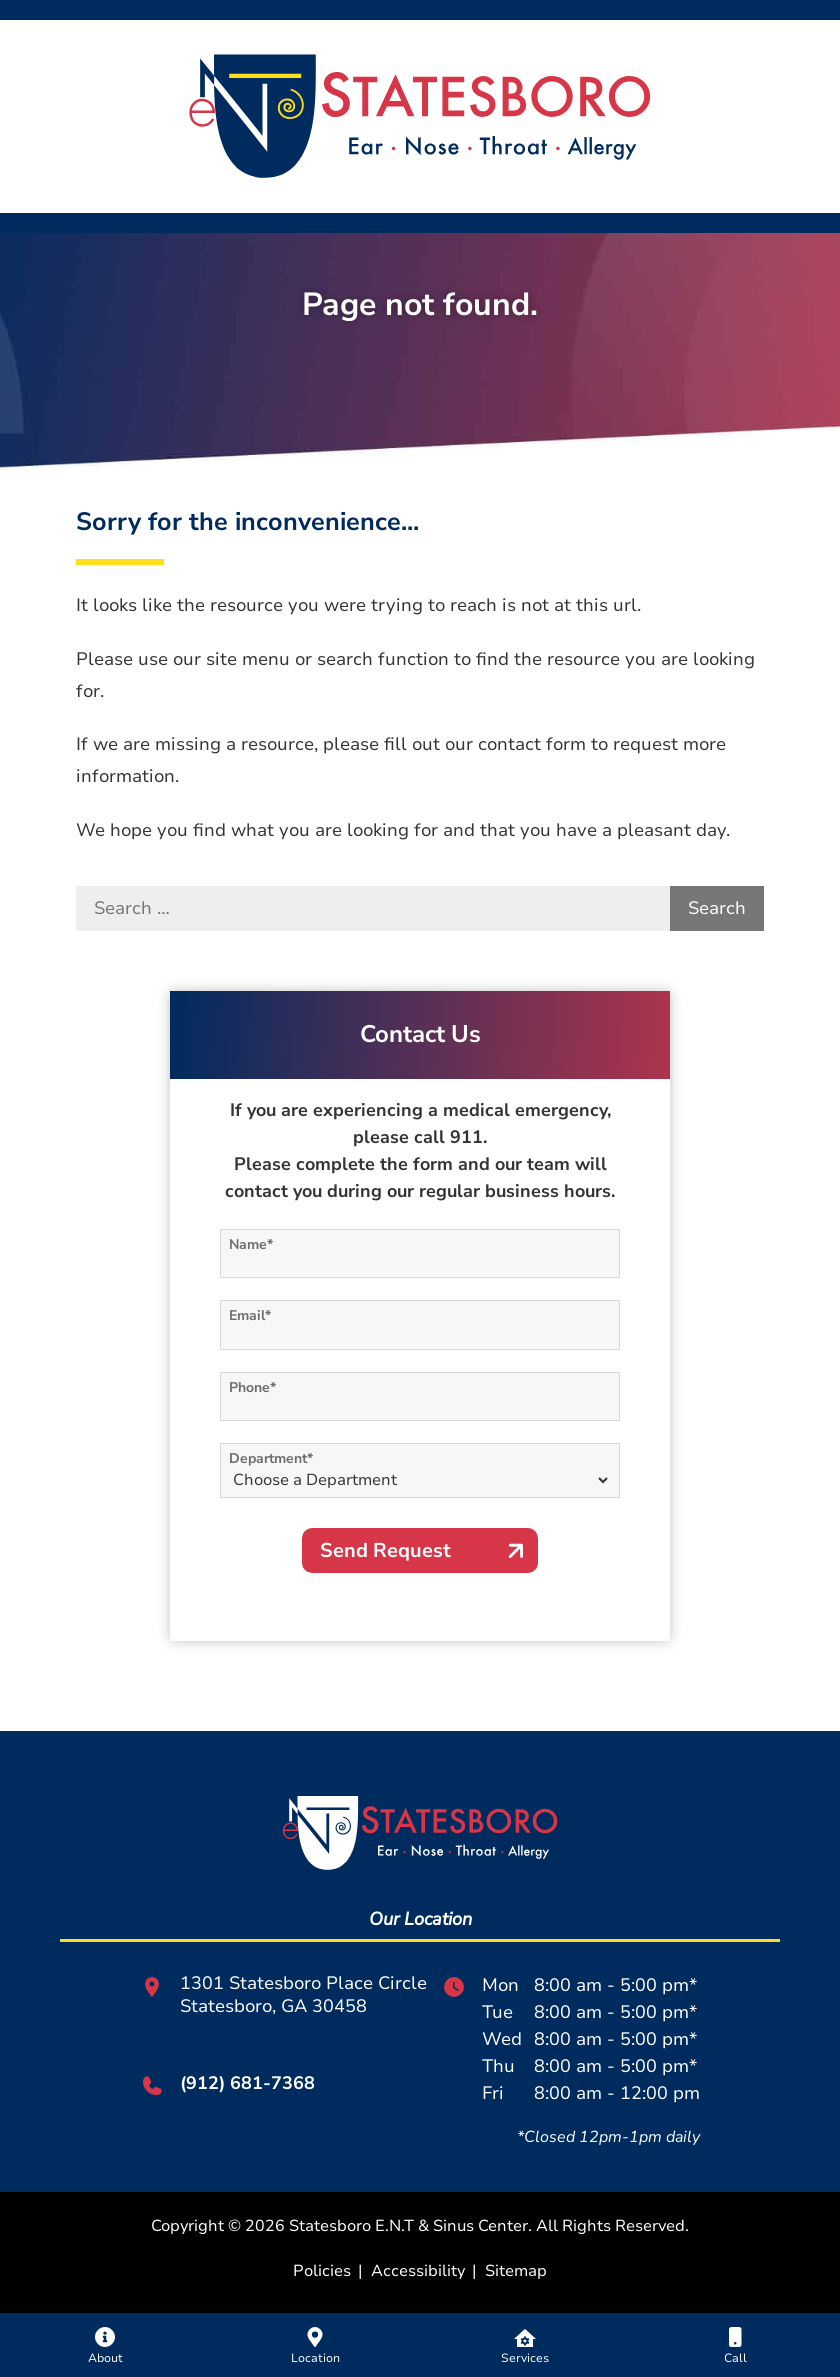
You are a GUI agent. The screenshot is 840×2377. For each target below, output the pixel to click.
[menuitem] (105, 2345)
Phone (252, 1387)
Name (251, 1244)
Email (250, 1315)
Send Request (385, 1550)
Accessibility (418, 2271)
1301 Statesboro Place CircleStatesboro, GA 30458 (283, 1995)
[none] (105, 2345)
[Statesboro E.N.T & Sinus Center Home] (420, 114)
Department (271, 1458)
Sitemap (516, 2271)
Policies (322, 2271)
